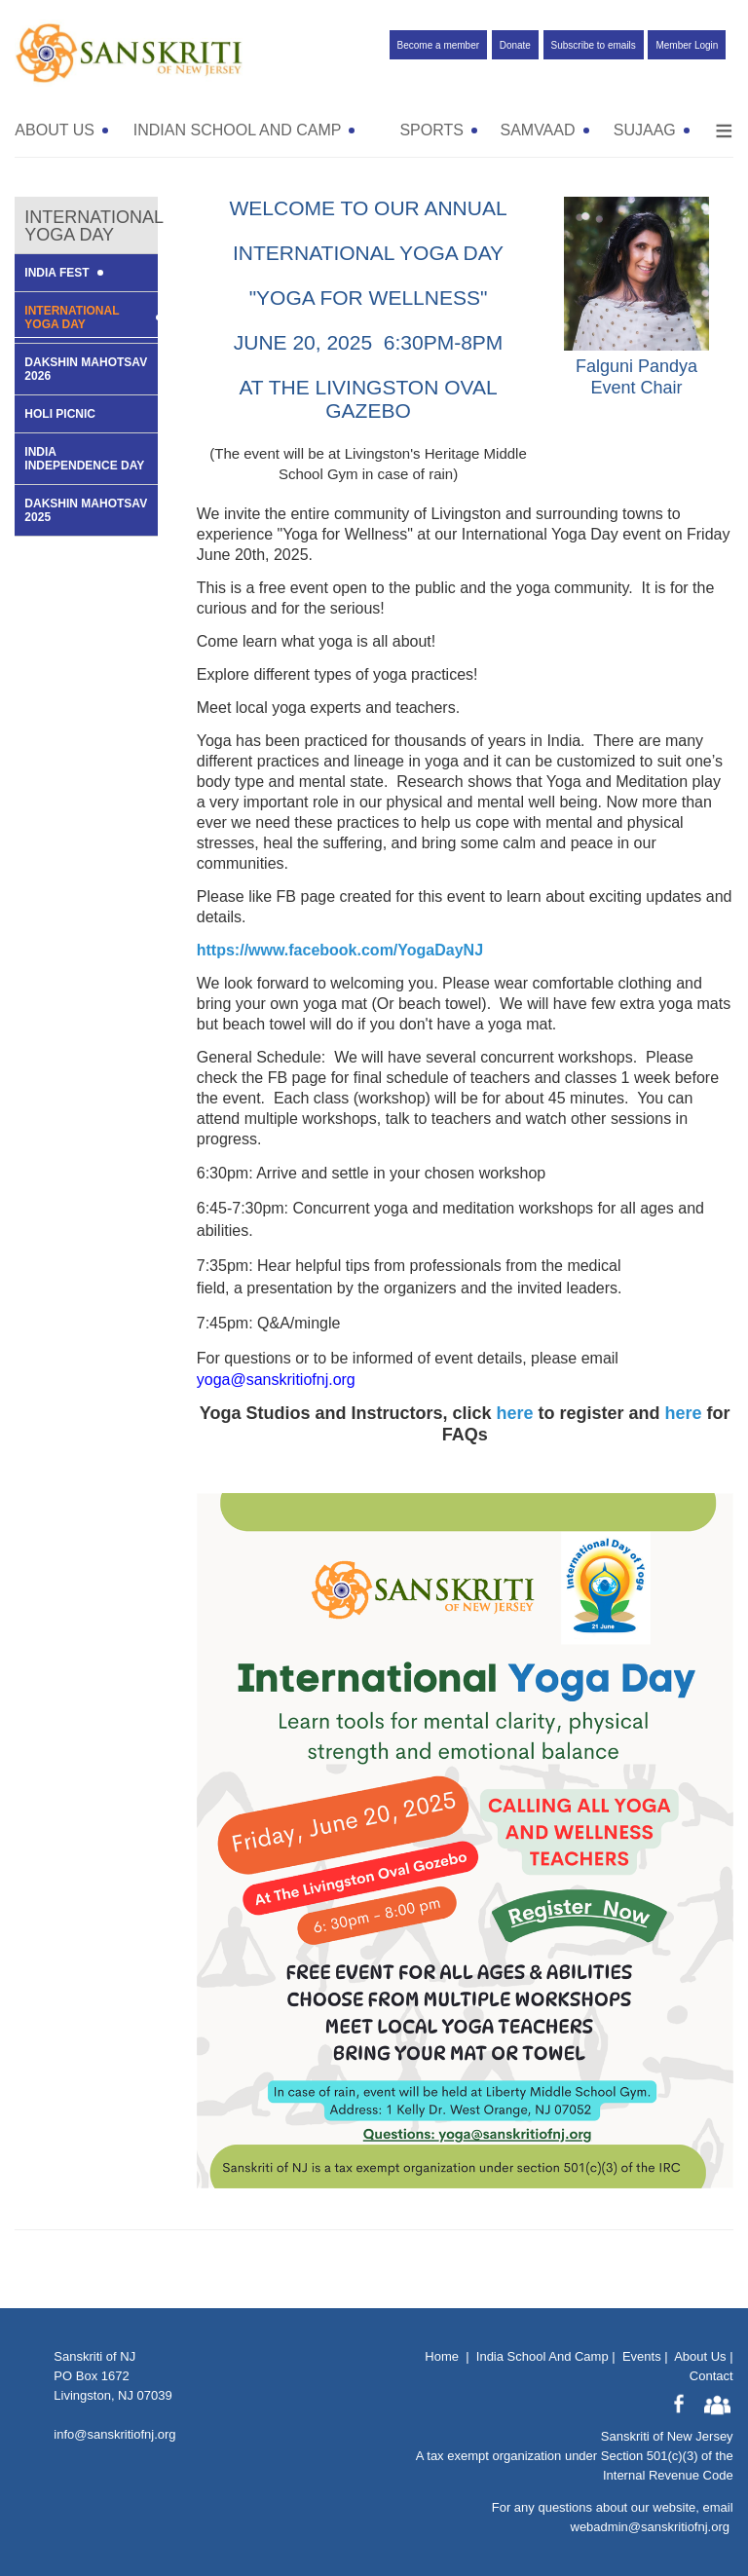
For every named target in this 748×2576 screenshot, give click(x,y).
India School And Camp (542, 2356)
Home (442, 2356)
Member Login (686, 45)
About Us (700, 2356)
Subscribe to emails (593, 45)
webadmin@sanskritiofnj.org (650, 2527)
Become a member (438, 45)
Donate (515, 45)
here (515, 1413)
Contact (711, 2376)
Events (641, 2356)
